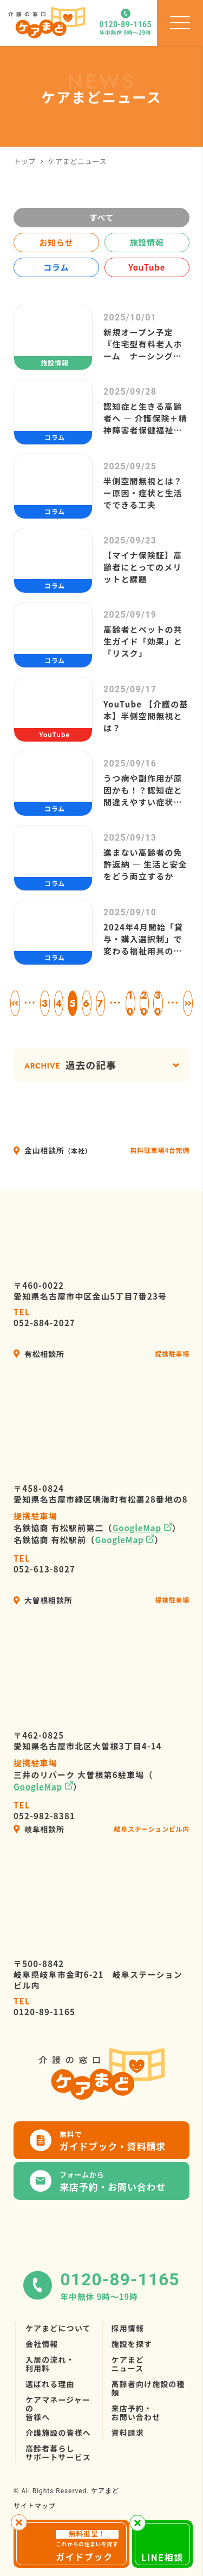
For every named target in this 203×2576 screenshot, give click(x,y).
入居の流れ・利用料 (50, 2363)
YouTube (146, 267)
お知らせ (56, 242)
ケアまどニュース (128, 2363)
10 (130, 1003)
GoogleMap (137, 1527)
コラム (56, 267)
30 (157, 1003)
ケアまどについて (58, 2328)
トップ (25, 161)
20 (144, 1003)
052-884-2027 (44, 1317)
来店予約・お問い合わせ (136, 2412)
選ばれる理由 (50, 2384)
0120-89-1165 (44, 2006)
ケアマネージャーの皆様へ (57, 2408)
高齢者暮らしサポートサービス (58, 2452)
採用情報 (128, 2328)
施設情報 (147, 242)
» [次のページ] (188, 1003)
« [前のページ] (15, 1003)
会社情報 (41, 2343)
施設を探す (132, 2343)
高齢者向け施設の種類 (148, 2388)
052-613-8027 (44, 1564)
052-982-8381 (44, 1810)
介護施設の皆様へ (58, 2432)
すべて (101, 217)
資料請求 (128, 2432)
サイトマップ (35, 2505)
